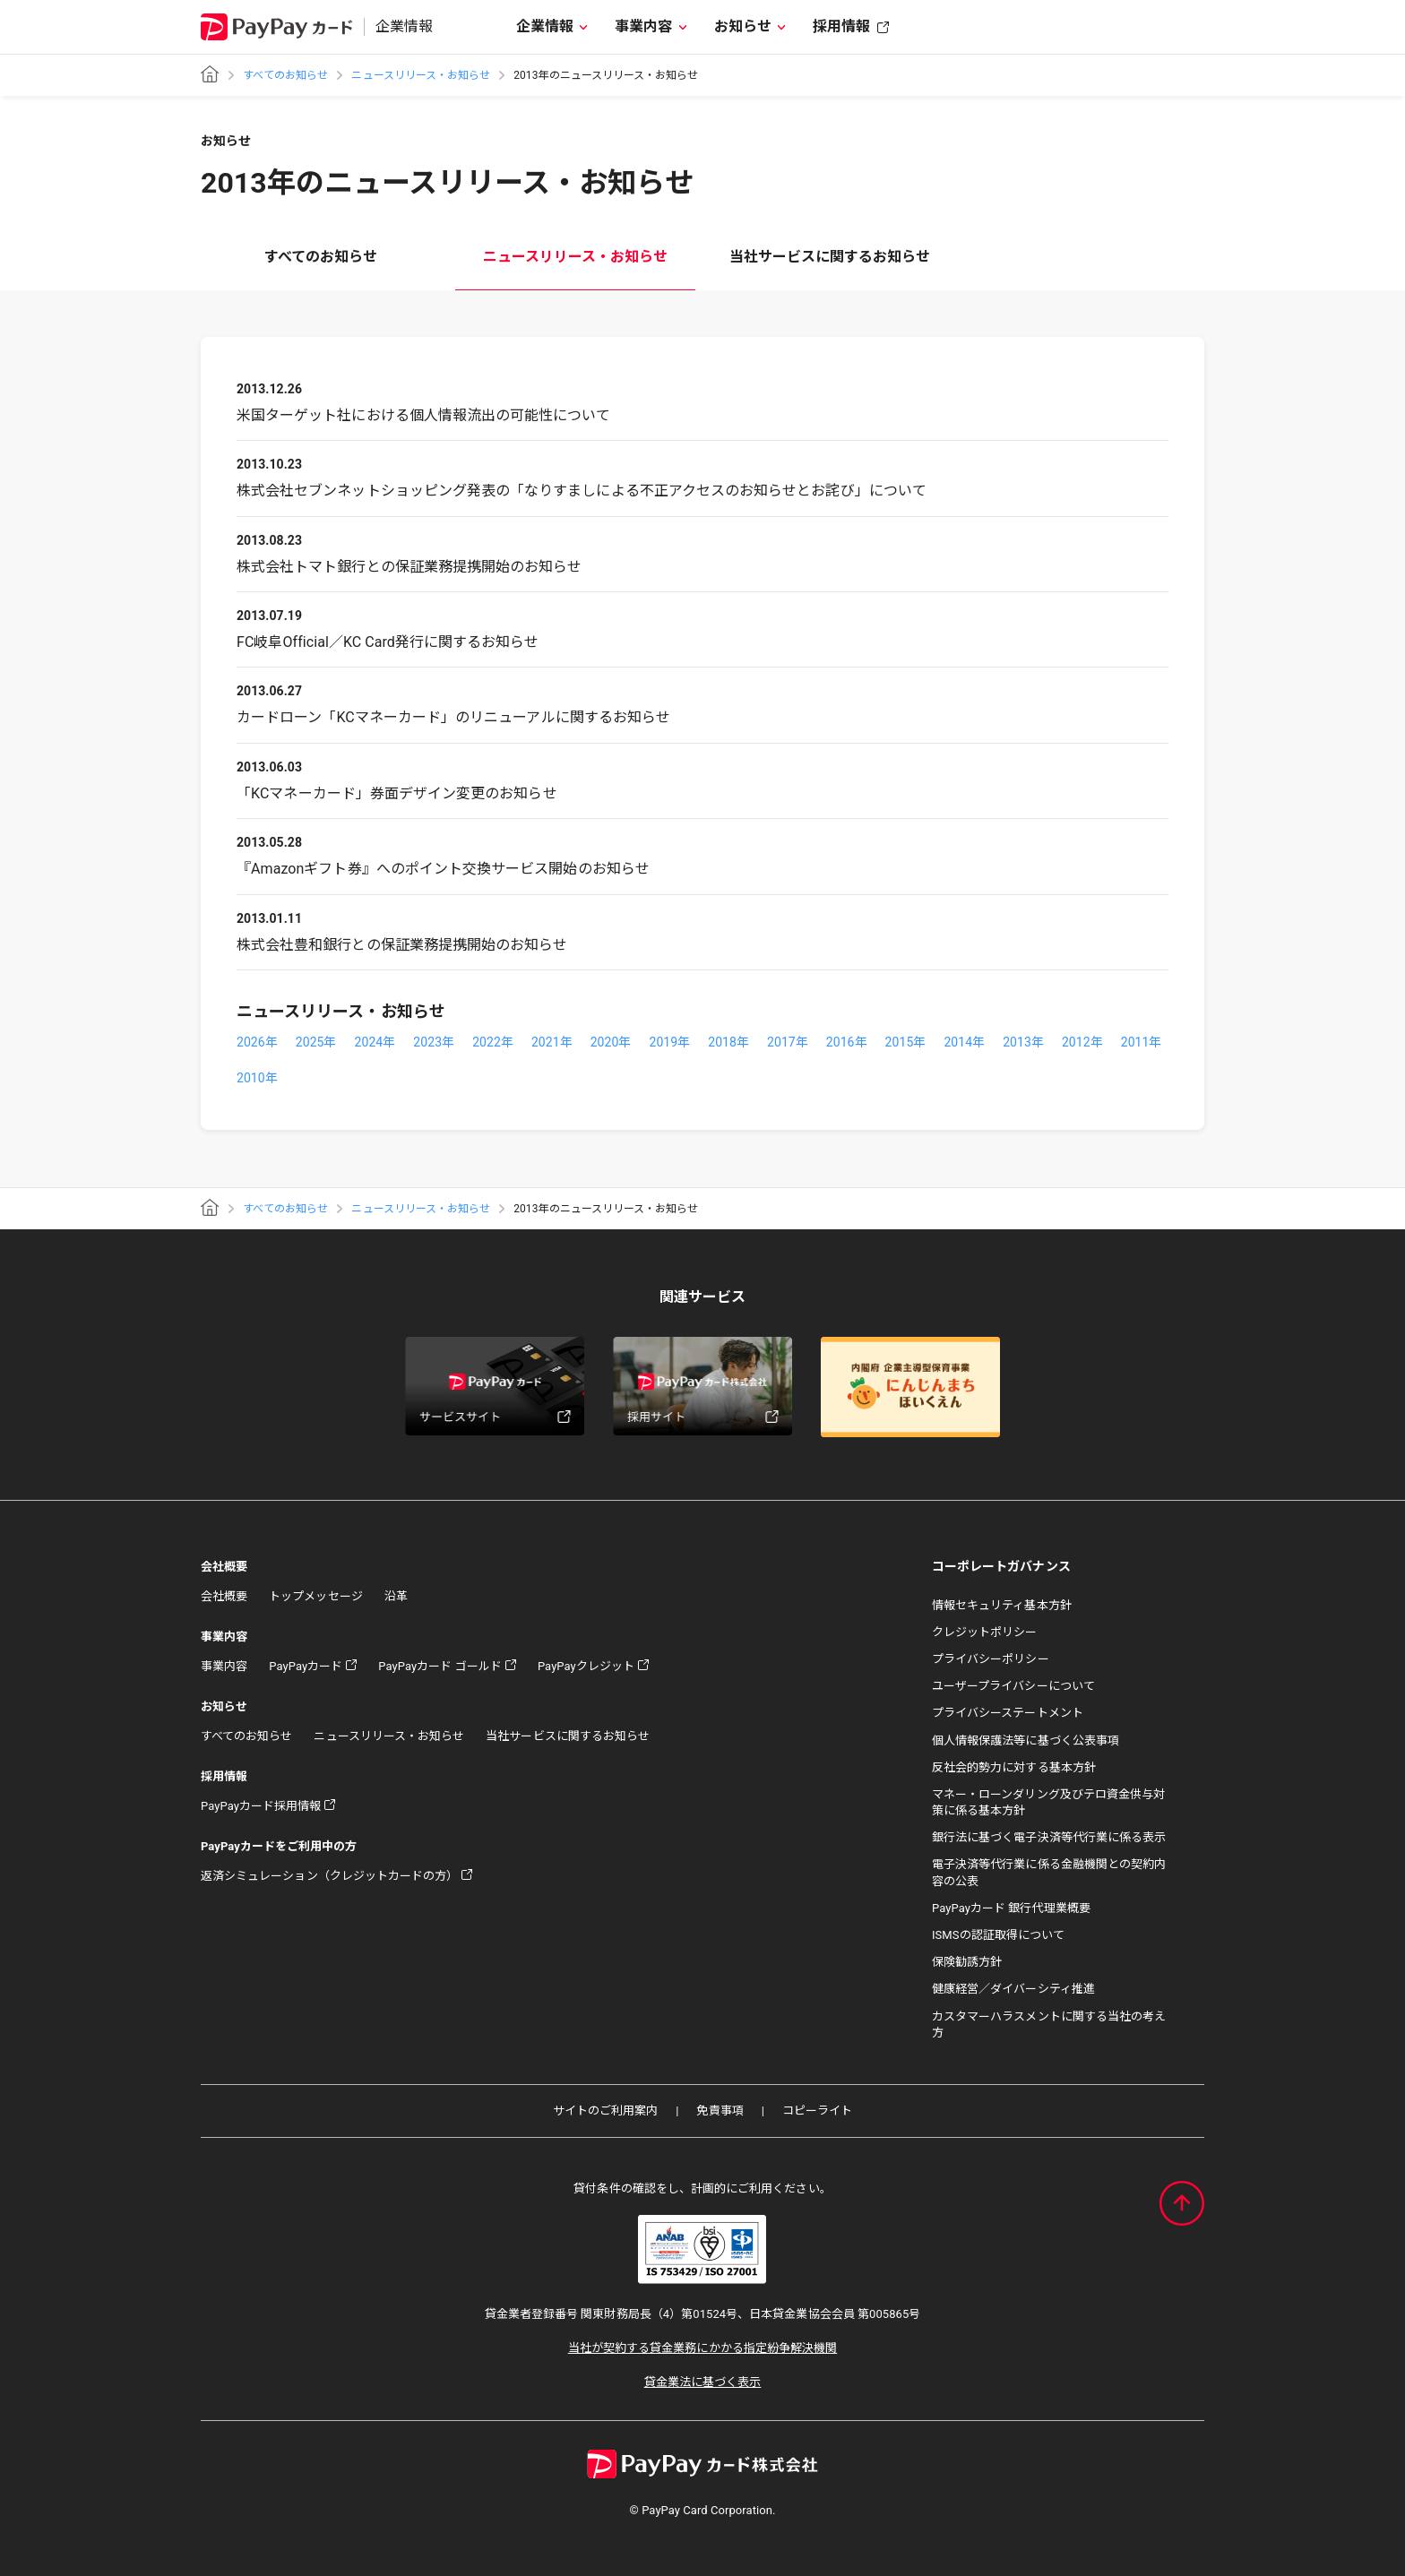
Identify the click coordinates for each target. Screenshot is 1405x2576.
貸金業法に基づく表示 (703, 2382)
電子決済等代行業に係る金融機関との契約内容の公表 (1049, 1872)
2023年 (433, 1042)
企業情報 (544, 26)
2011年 (1141, 1042)
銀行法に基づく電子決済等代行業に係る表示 (1049, 1837)
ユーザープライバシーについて (1013, 1686)
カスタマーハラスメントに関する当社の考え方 (1049, 2024)
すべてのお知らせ (285, 75)
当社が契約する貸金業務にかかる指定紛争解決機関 (702, 2348)
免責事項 (719, 2110)
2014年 (964, 1042)
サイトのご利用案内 (606, 2110)
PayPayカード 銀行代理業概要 (1011, 1908)
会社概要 (224, 1596)
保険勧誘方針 (967, 1962)
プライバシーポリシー (990, 1659)
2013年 (1023, 1042)
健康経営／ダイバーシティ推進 (1013, 1988)
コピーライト (817, 2110)
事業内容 (643, 26)
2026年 (257, 1042)
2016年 (846, 1042)
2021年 (552, 1042)
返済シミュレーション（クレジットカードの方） (329, 1875)
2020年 (611, 1042)
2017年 (787, 1042)
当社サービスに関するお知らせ (830, 256)
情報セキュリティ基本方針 (1002, 1605)
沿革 (396, 1596)
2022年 (492, 1042)
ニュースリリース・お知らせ (420, 75)
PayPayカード (305, 1666)
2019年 (669, 1042)
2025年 (316, 1042)
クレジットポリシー (985, 1632)
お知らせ (742, 26)
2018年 (728, 1042)
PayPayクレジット (586, 1666)
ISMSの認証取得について (998, 1935)
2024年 (375, 1042)
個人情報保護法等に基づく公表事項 (1025, 1740)
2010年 (257, 1078)
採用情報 (841, 26)
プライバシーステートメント (1007, 1712)
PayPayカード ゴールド (440, 1666)
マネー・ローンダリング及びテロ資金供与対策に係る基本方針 (1048, 1802)
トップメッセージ (315, 1596)
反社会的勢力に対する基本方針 (1014, 1767)
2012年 (1082, 1042)
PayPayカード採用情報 (261, 1806)
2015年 (906, 1042)
